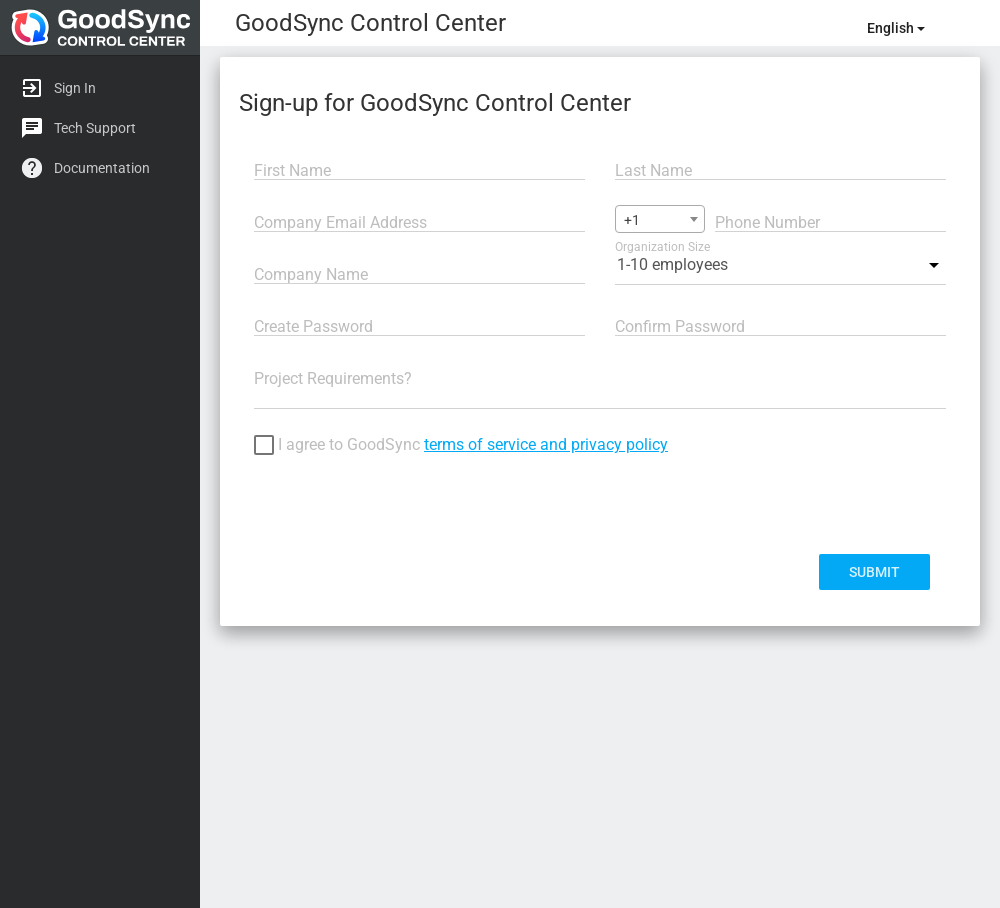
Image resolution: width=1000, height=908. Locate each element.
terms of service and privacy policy (546, 444)
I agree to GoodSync (461, 447)
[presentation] (406, 505)
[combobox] (660, 219)
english (896, 28)
